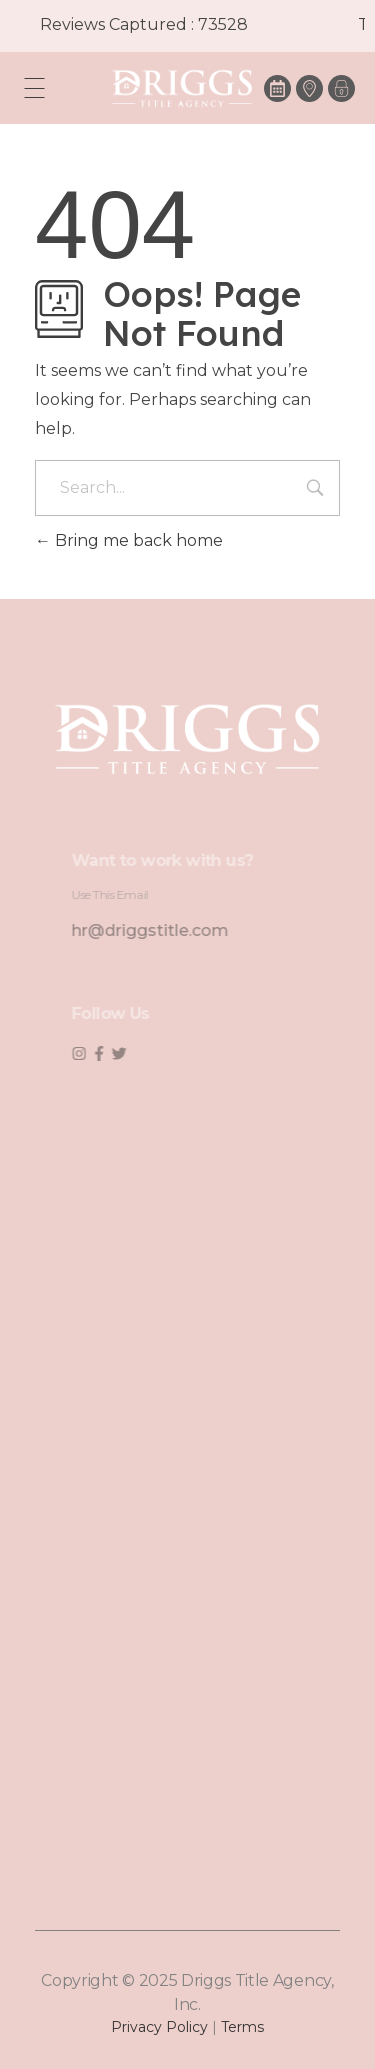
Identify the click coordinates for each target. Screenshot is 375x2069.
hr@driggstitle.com (165, 930)
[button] (341, 88)
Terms (242, 2027)
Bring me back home (129, 540)
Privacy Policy (159, 2027)
